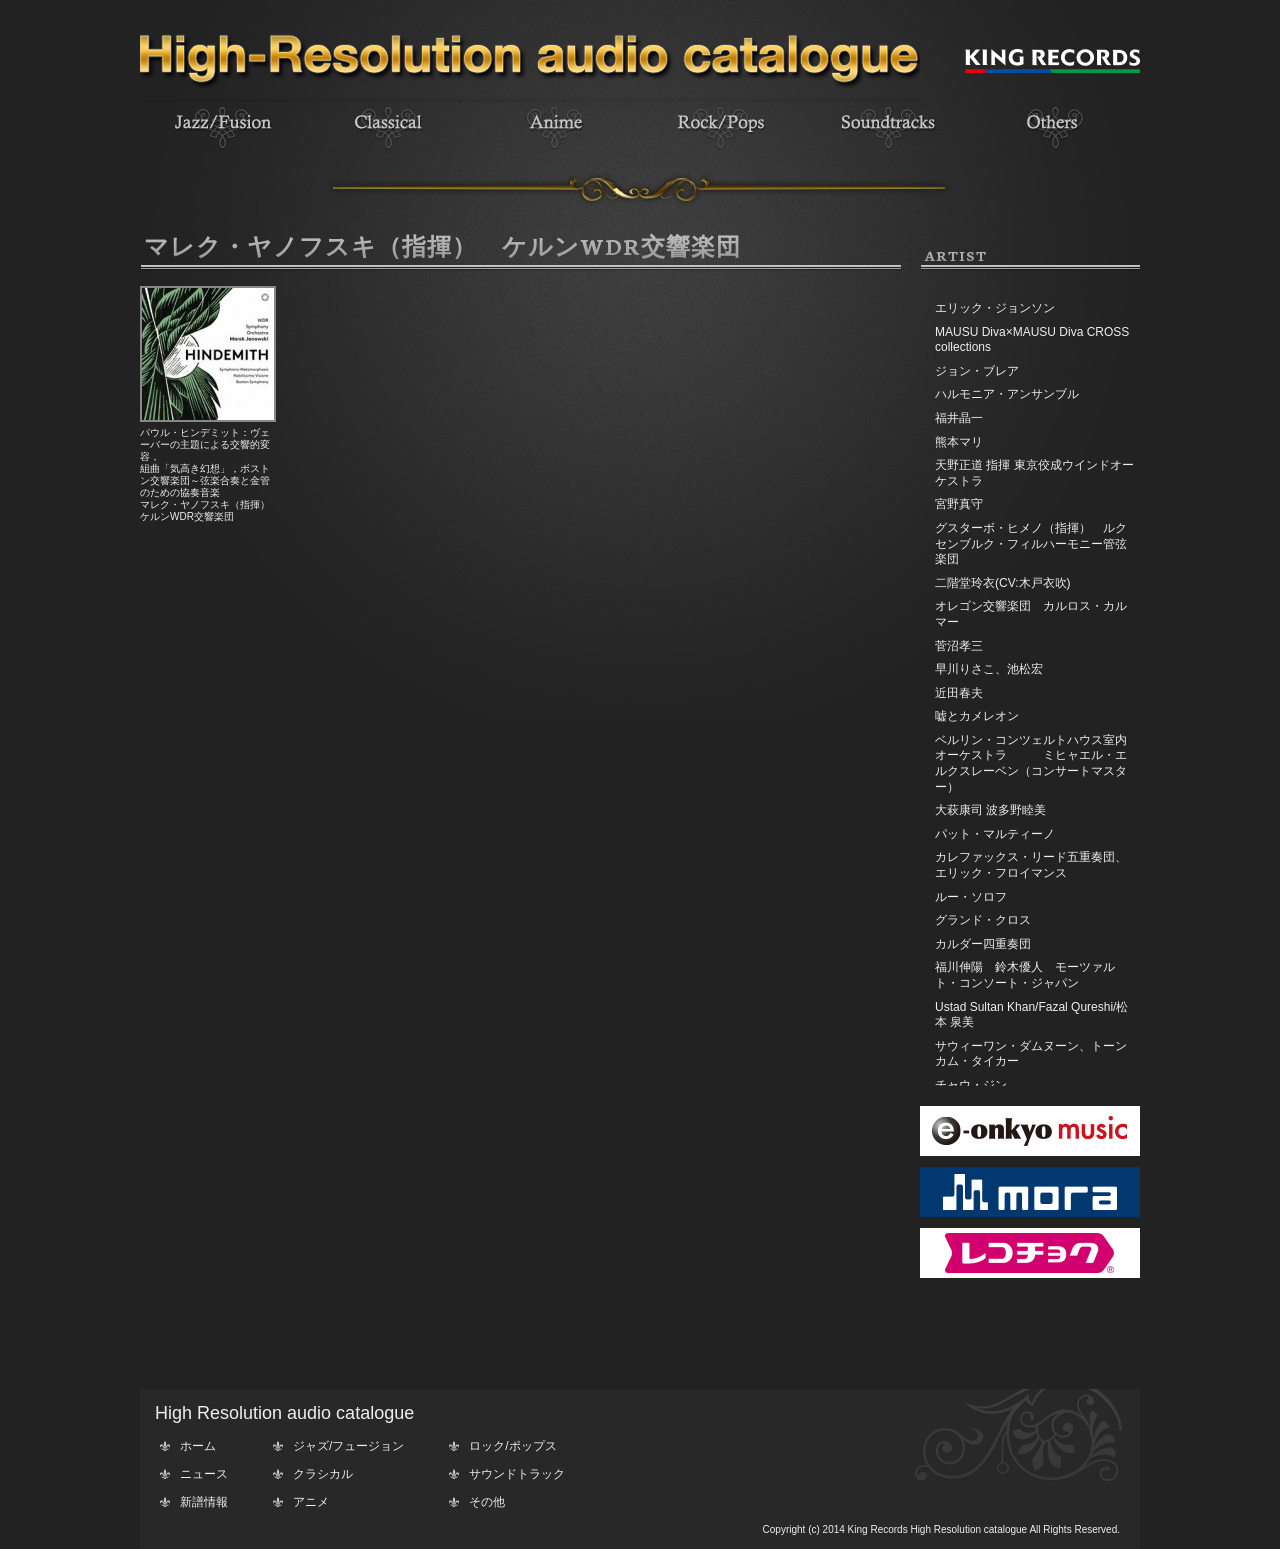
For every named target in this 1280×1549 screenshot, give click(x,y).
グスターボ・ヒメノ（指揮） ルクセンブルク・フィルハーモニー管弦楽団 (1031, 543)
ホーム (198, 1446)
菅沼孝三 (959, 646)
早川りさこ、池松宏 (989, 669)
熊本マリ (959, 442)
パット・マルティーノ (995, 834)
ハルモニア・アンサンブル (1007, 394)
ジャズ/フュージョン (348, 1446)
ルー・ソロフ (971, 897)
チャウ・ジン (971, 1085)
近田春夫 (959, 693)
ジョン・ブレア (977, 371)
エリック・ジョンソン (995, 308)
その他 (487, 1502)
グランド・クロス (983, 920)
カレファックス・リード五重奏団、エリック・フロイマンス (1031, 865)
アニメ (311, 1502)
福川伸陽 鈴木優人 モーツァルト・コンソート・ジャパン (1025, 975)
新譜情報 (204, 1502)
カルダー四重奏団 (983, 944)
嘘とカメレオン (977, 716)
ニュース (204, 1474)
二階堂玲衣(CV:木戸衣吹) (1003, 583)
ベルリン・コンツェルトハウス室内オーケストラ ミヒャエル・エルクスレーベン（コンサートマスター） (1031, 763)
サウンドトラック (517, 1474)
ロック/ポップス (512, 1446)
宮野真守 (959, 504)
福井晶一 (959, 418)
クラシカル (323, 1474)
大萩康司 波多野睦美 (990, 810)
